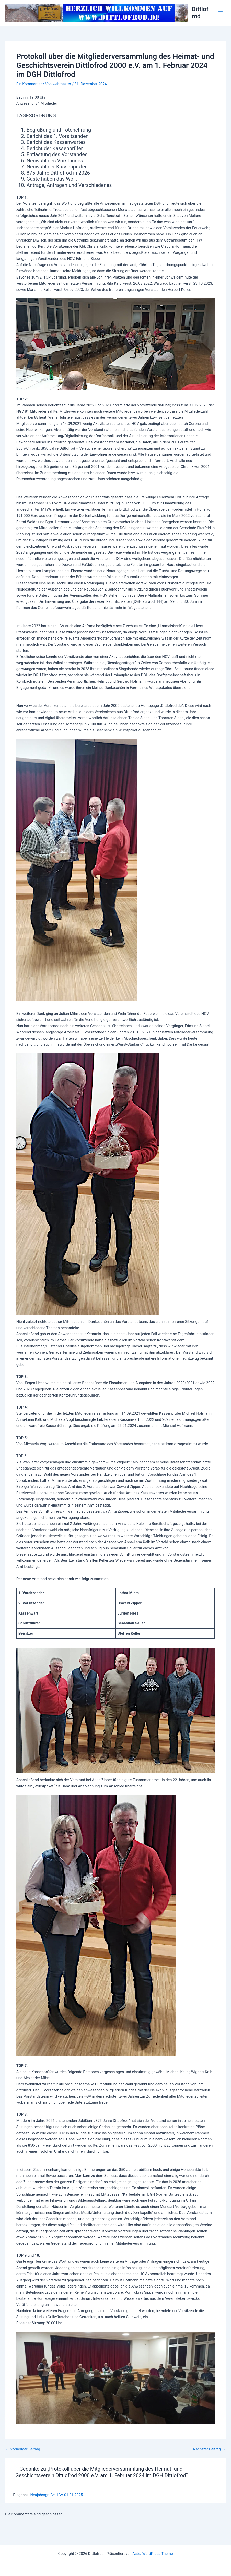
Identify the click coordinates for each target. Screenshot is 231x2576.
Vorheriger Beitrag (23, 2449)
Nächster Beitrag (209, 2449)
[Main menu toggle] (220, 12)
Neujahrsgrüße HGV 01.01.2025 (56, 2495)
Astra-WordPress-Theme (152, 2553)
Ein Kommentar (29, 84)
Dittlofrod (200, 13)
